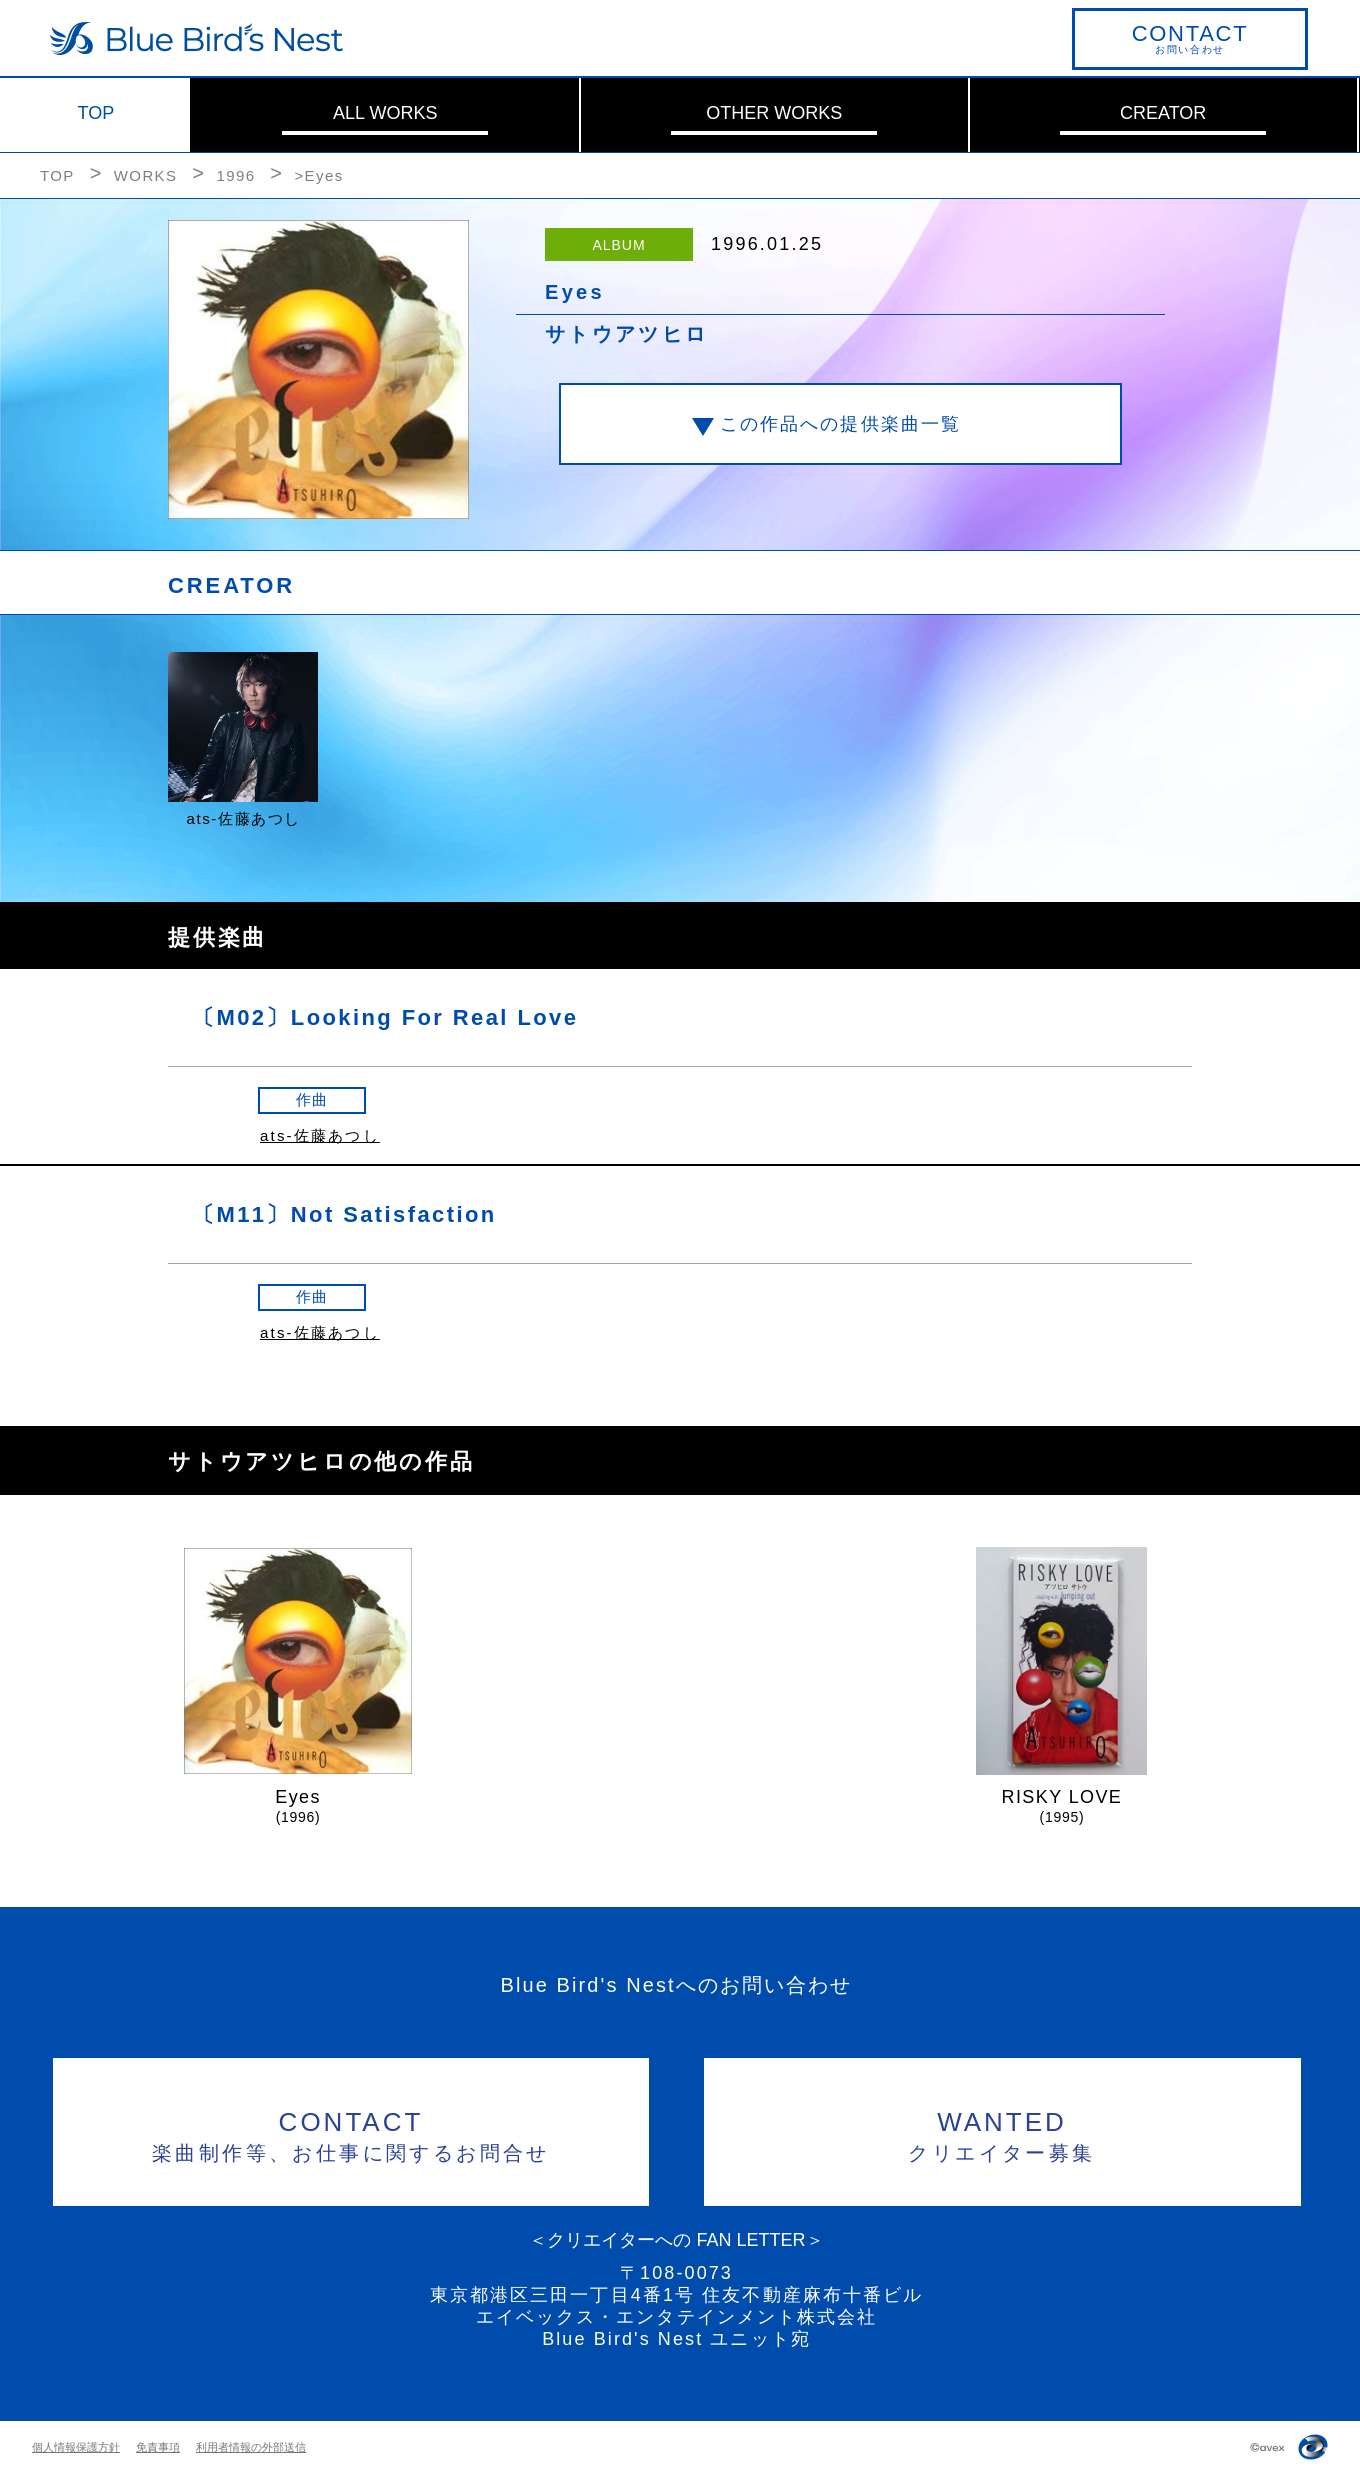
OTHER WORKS (774, 113)
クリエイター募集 (1002, 2133)
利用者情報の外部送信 (251, 2447)
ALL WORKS (385, 113)
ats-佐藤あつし (320, 1135)
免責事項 (158, 2447)
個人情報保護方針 (76, 2447)
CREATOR (1163, 113)
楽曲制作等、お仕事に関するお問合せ (351, 2133)
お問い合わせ (1190, 38)
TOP (96, 113)
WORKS (146, 175)
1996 (235, 175)
